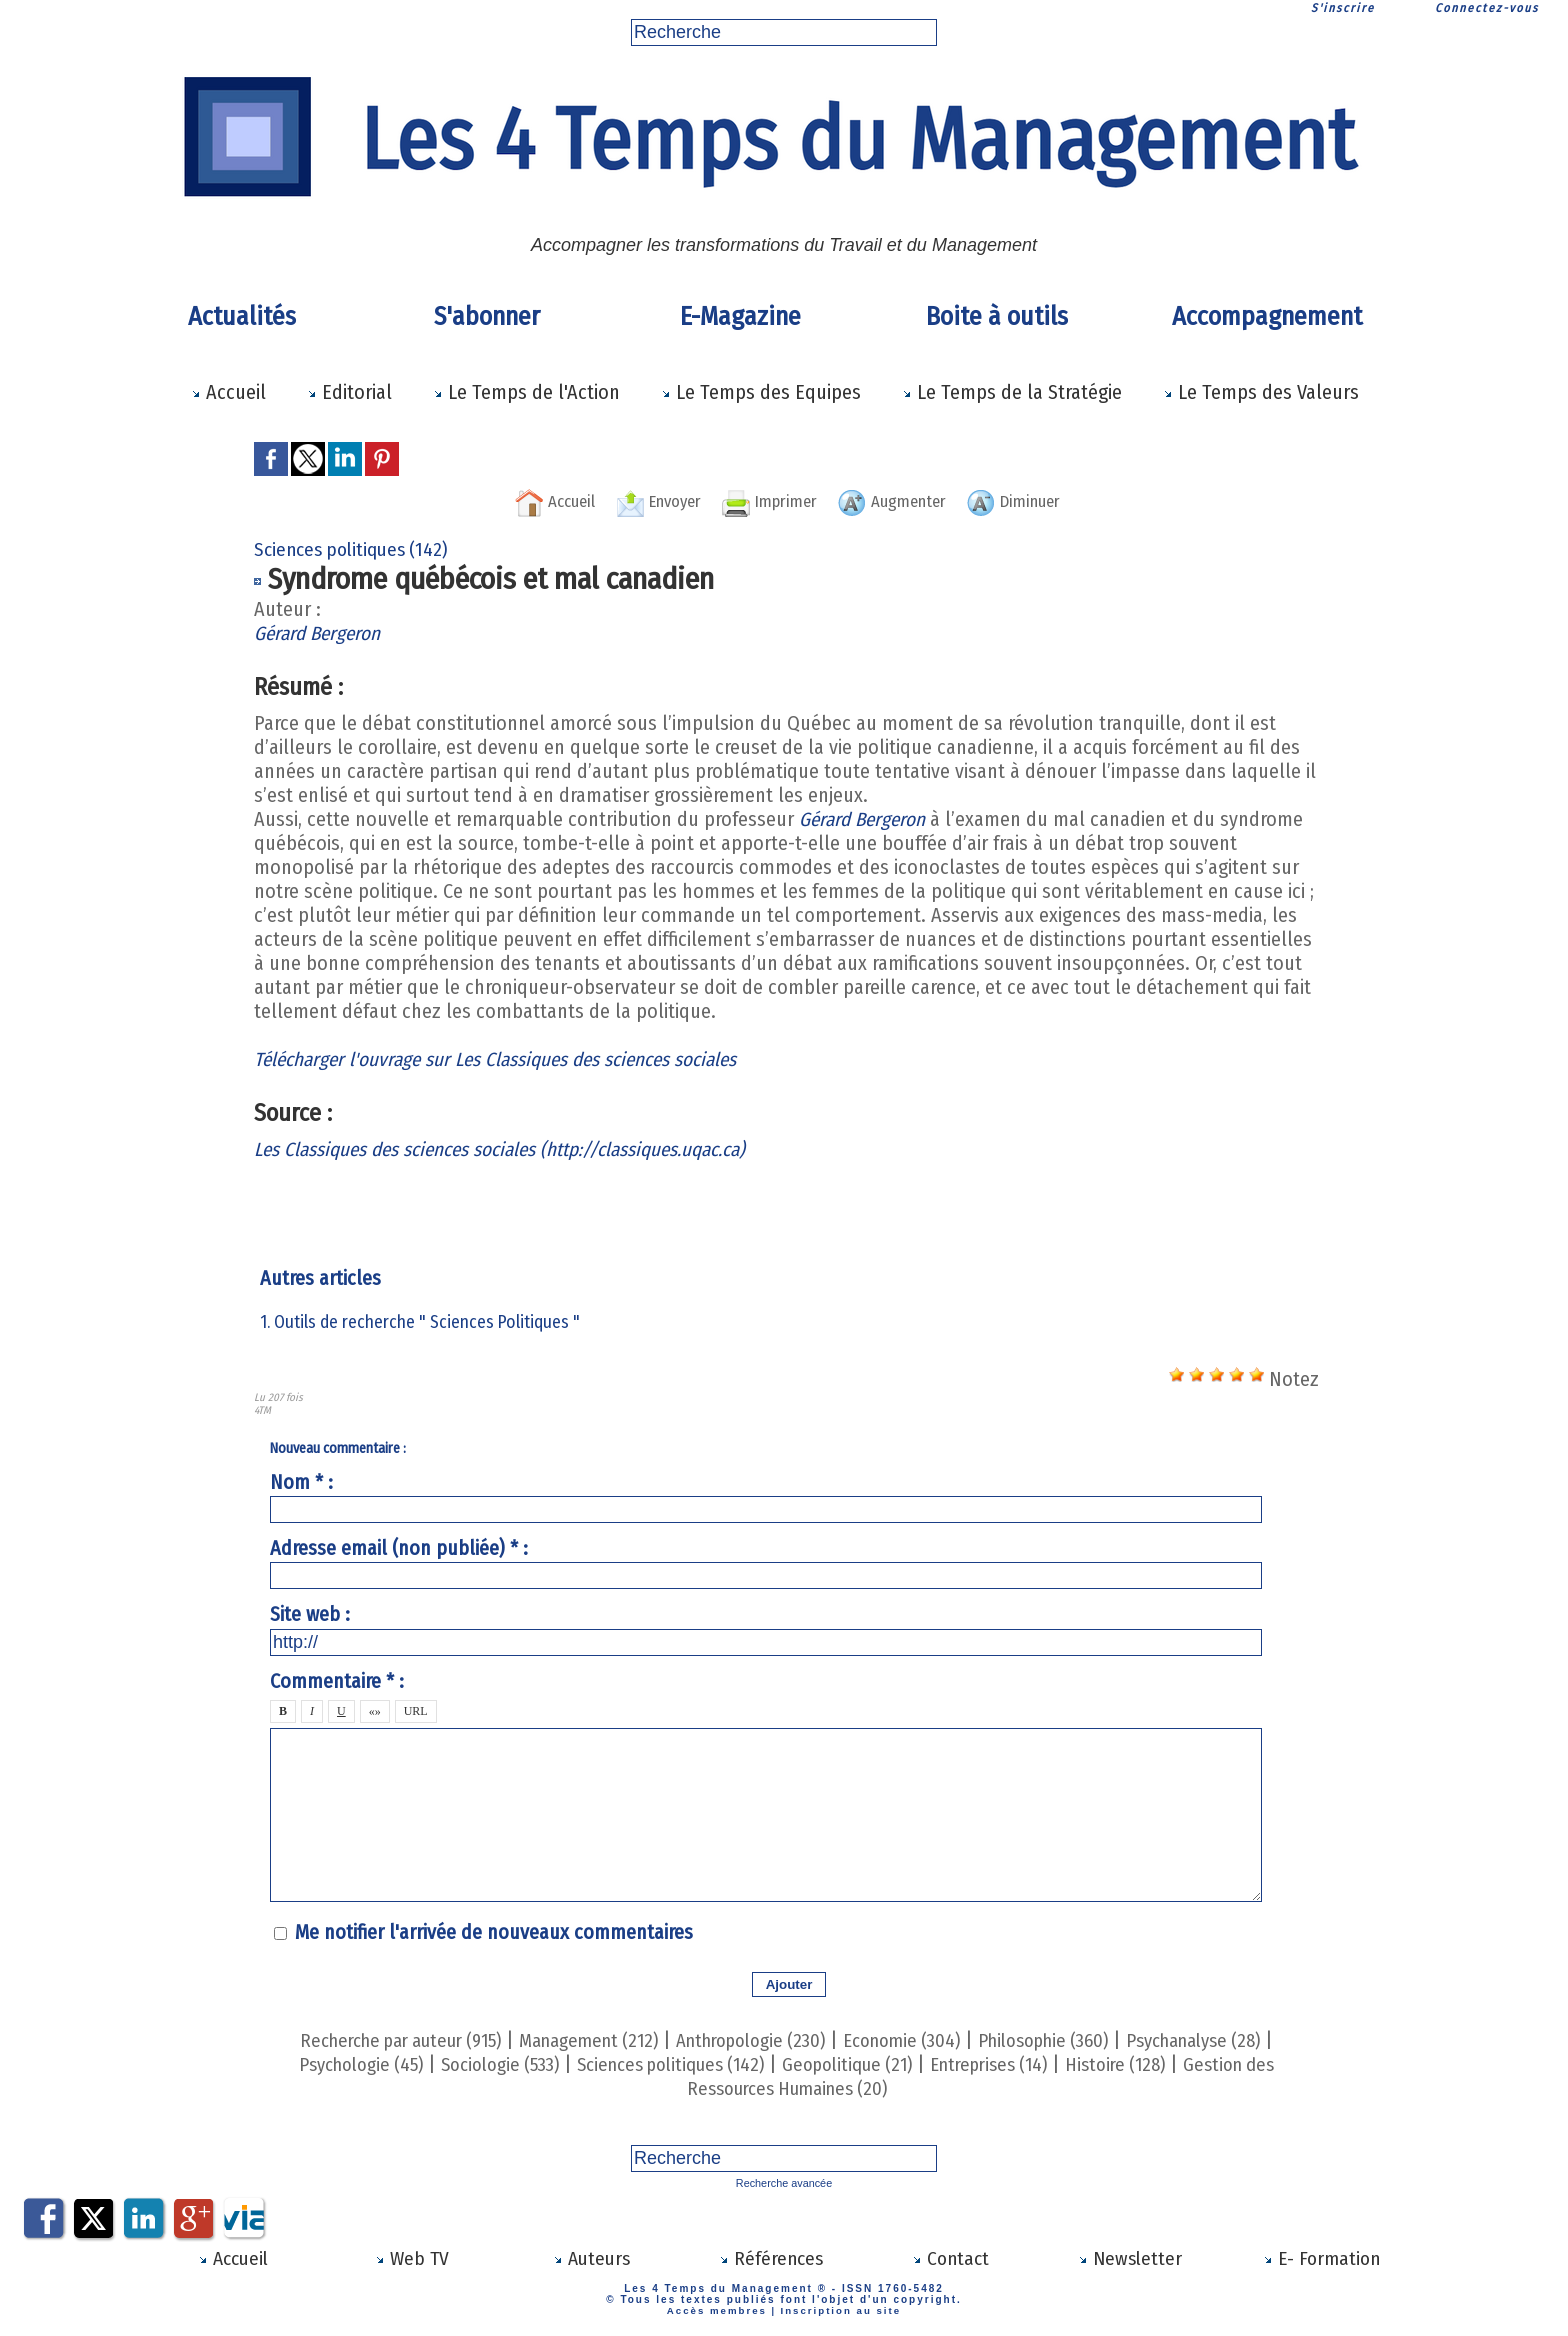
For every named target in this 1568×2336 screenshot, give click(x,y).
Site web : (310, 1614)
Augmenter (906, 501)
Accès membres (719, 2308)
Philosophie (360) (1073, 2040)
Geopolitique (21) (878, 2064)
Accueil (228, 392)
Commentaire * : (337, 1681)
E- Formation (1322, 2257)
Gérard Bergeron (321, 633)
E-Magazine (740, 316)
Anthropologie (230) (754, 2040)
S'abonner (487, 316)
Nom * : (301, 1482)
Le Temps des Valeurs (1261, 392)
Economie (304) (919, 2040)
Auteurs (591, 2257)
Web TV (412, 2257)
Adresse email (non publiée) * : (399, 1548)
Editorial (349, 392)
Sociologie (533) (502, 2064)
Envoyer (639, 501)
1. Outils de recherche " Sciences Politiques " (420, 1322)
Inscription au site (838, 2308)
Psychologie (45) (351, 2064)
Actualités (242, 316)
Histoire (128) (1168, 2064)
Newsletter (1129, 2257)
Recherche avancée (784, 2182)
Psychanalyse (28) (1239, 2040)
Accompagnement (1267, 316)
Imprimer (766, 501)
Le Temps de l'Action (526, 392)
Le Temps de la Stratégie (1012, 392)
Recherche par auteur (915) (371, 2040)
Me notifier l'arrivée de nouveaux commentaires (494, 1932)
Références (770, 2257)
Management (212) (578, 2040)
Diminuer (1045, 501)
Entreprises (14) (1031, 2064)
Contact (950, 2257)
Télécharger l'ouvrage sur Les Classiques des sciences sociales (512, 1059)
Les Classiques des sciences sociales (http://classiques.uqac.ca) (520, 1149)
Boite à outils (997, 316)
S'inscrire (1343, 8)
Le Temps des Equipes (761, 392)
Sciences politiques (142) (687, 2064)
